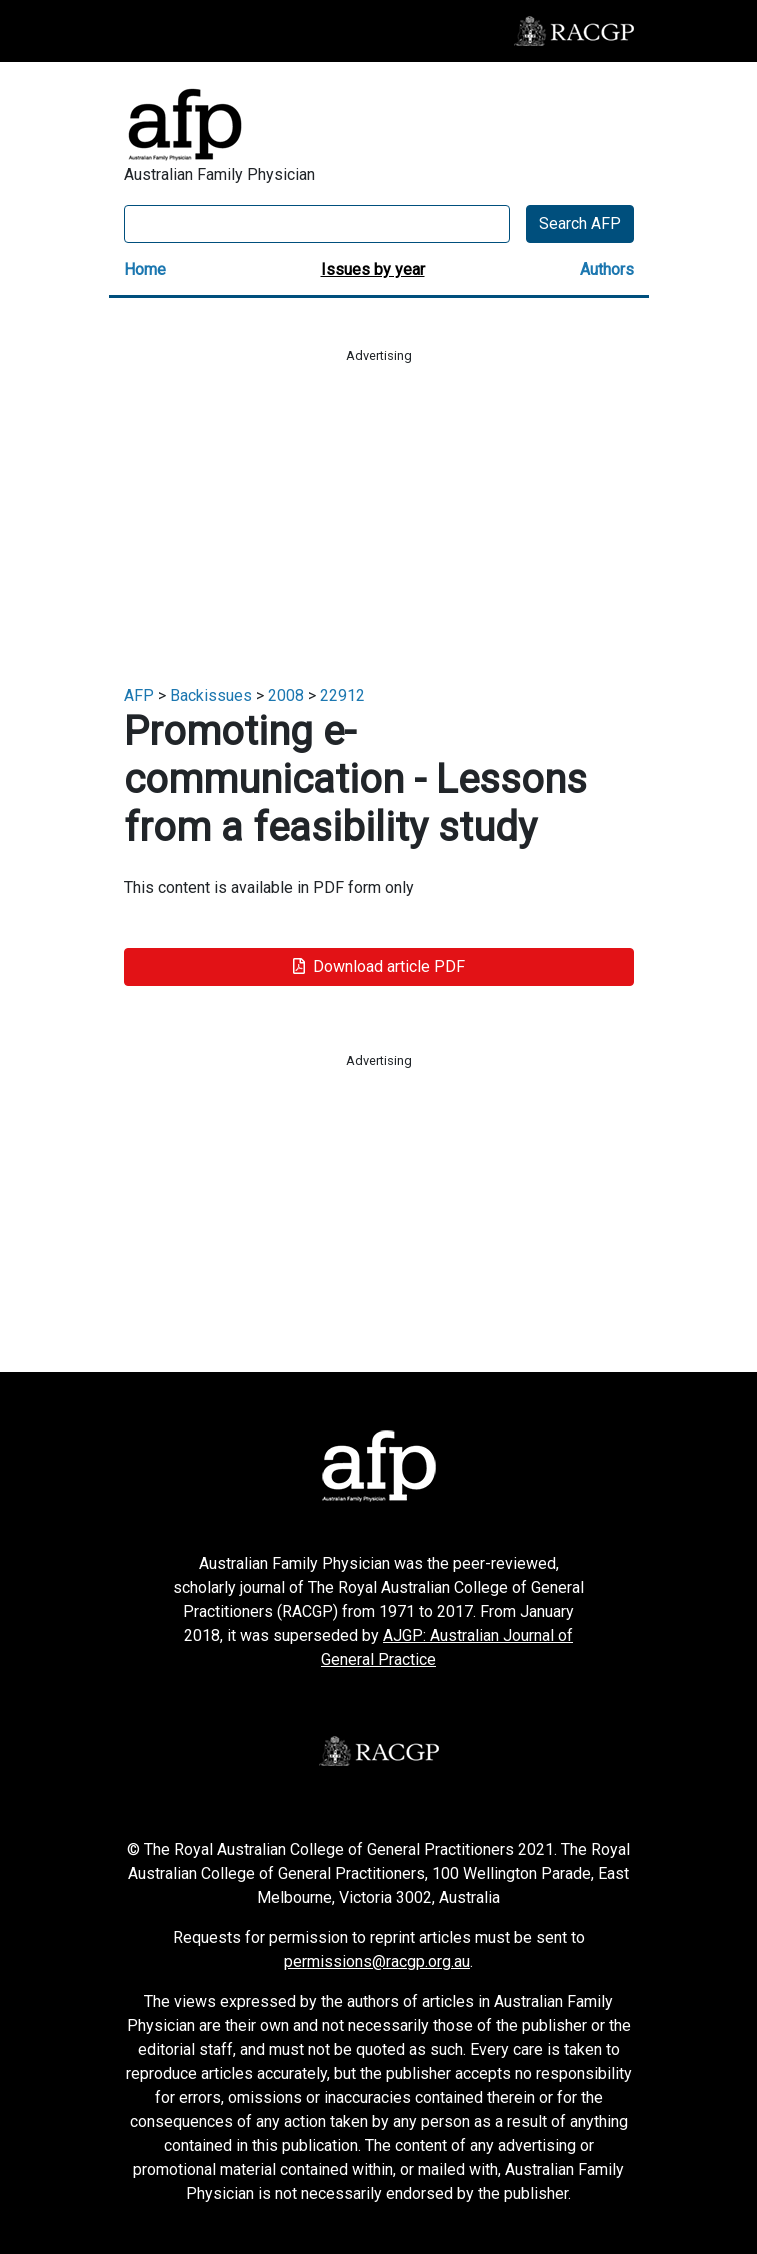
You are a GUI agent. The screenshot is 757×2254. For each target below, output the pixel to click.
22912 (342, 695)
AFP (139, 695)
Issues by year (373, 269)
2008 (286, 695)
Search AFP (580, 223)
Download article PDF (379, 966)
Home (145, 269)
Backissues (211, 695)
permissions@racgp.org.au (377, 1961)
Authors (607, 269)
